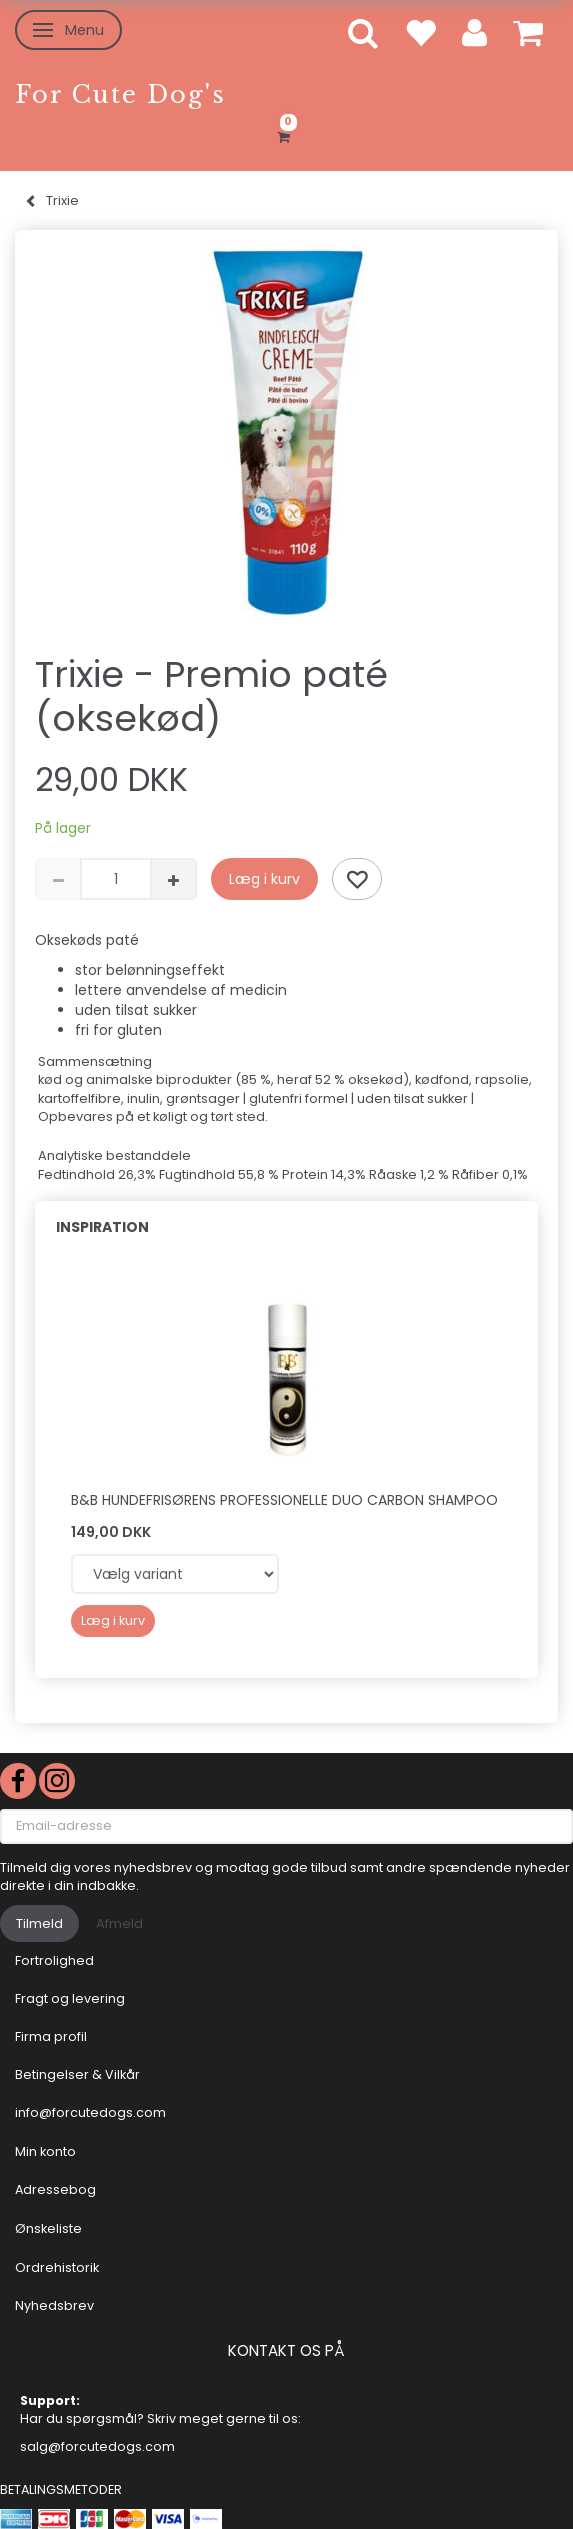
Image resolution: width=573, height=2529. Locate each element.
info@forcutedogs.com (90, 2112)
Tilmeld (39, 1923)
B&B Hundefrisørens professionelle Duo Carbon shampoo (284, 1500)
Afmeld (119, 1923)
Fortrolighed (54, 1960)
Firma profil (51, 2036)
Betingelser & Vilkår (77, 2074)
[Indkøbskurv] (286, 134)
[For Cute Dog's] (120, 94)
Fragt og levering (70, 1998)
